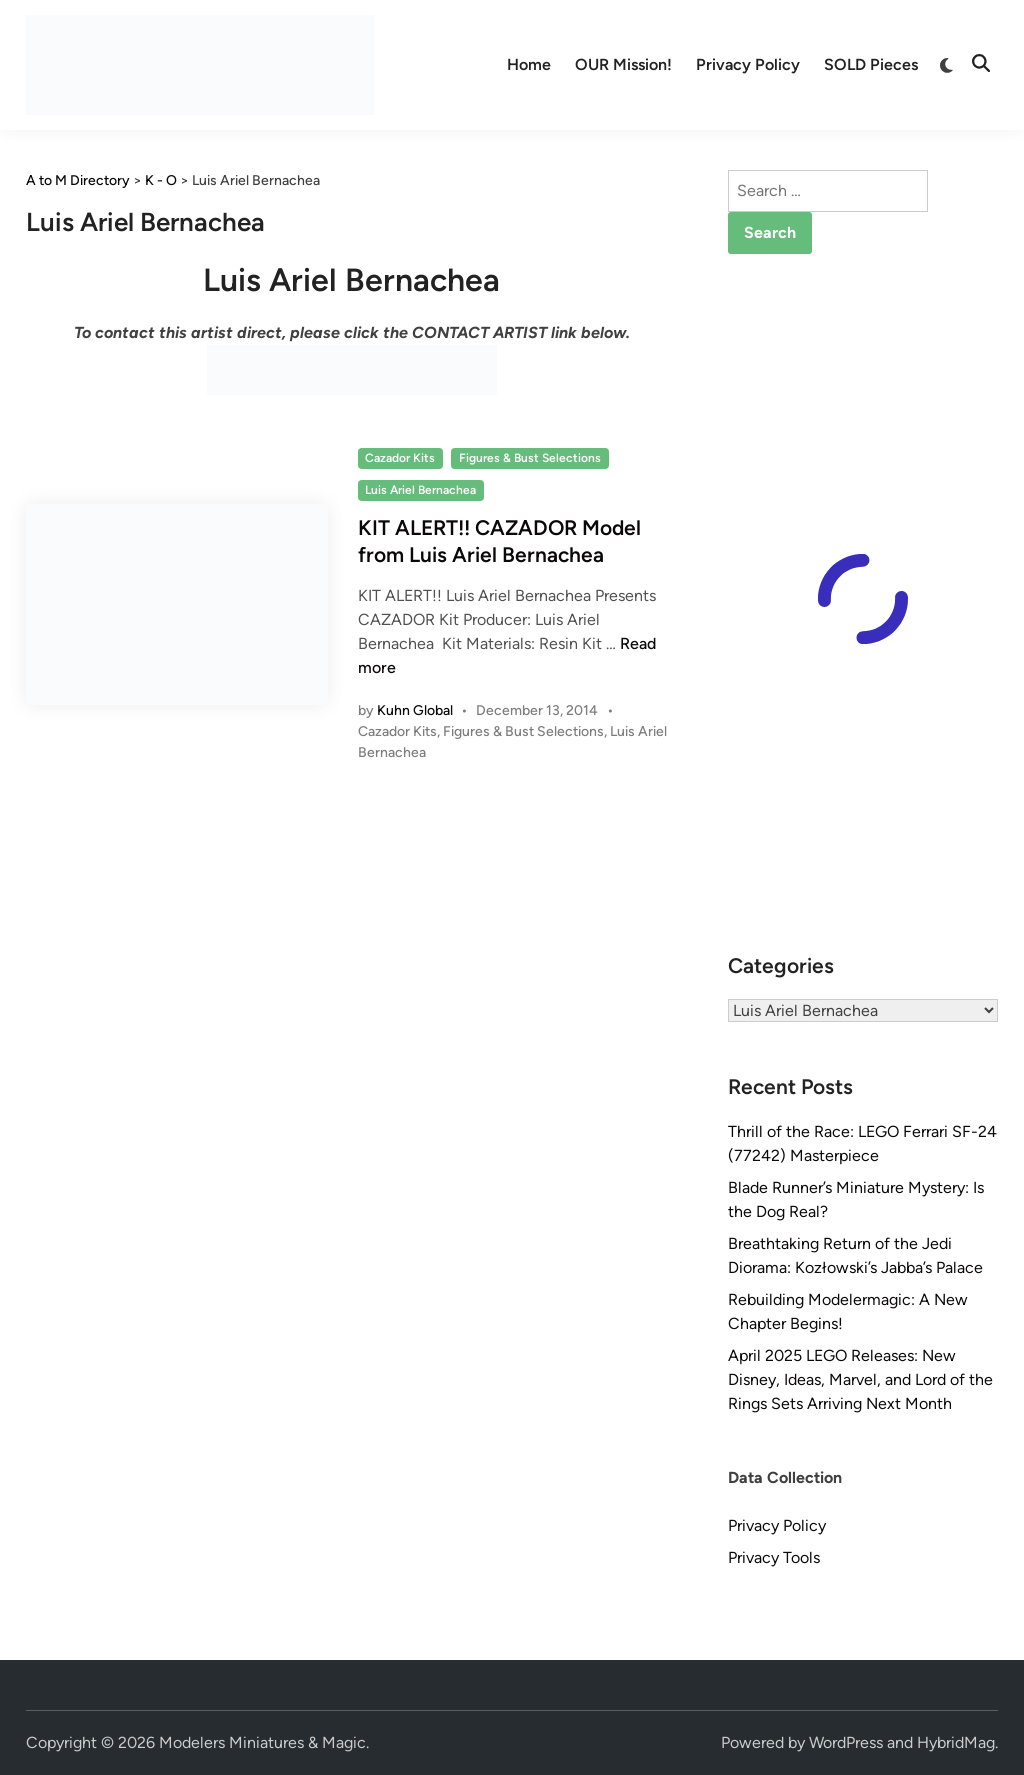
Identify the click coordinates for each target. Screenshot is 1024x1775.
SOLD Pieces (871, 64)
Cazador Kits (400, 458)
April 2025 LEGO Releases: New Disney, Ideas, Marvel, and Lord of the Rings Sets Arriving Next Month (860, 1379)
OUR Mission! (623, 64)
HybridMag (956, 1742)
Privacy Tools (774, 1557)
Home (529, 64)
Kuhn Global (415, 710)
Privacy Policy (748, 64)
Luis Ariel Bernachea (420, 490)
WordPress (846, 1742)
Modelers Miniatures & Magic (262, 1742)
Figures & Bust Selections (530, 458)
